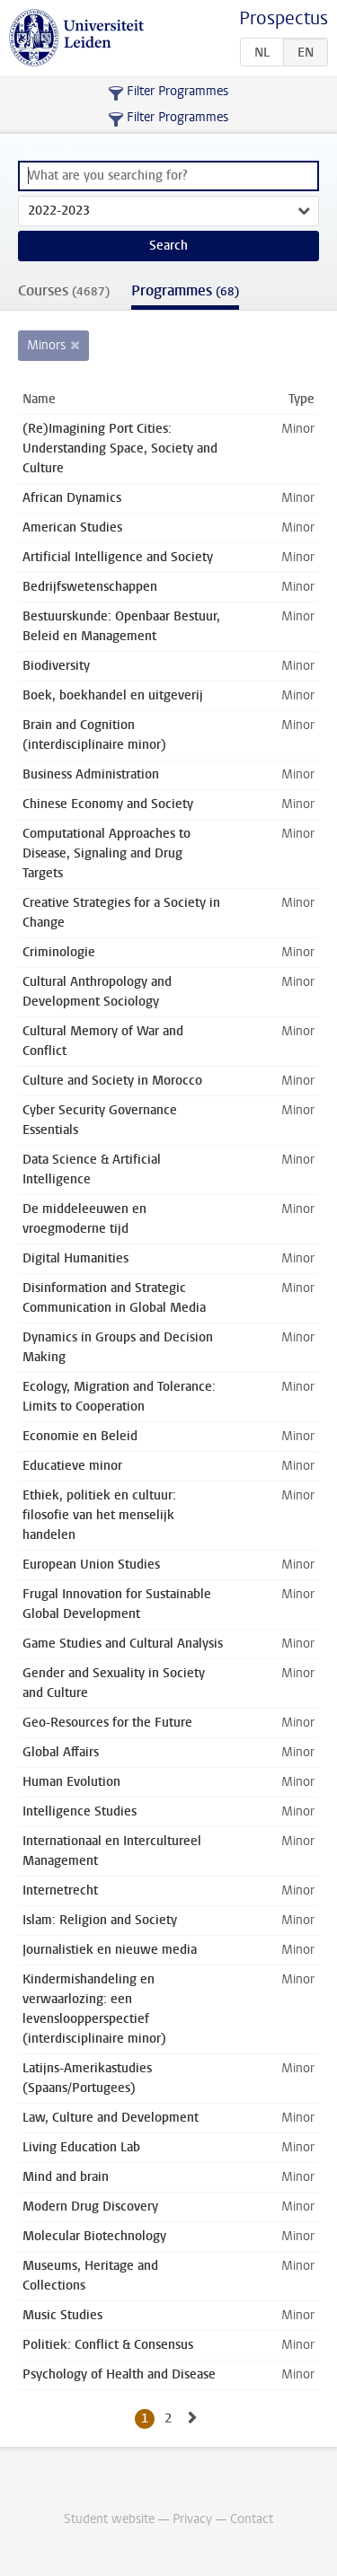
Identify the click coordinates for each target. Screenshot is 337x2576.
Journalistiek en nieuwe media (109, 1949)
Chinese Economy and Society (107, 804)
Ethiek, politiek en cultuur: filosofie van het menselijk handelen (99, 1515)
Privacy (192, 2519)
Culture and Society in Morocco (112, 1080)
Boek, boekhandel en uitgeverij (112, 695)
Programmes (185, 290)
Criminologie (58, 952)
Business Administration (90, 774)
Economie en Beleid (79, 1436)
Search (168, 245)
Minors (46, 345)
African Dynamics (71, 497)
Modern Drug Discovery (90, 2206)
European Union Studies (91, 1564)
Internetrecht (60, 1890)
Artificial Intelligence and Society (117, 557)
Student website (109, 2519)
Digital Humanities (75, 1258)
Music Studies (62, 2315)
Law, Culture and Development (110, 2117)
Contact (251, 2519)
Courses (64, 290)
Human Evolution (71, 1781)
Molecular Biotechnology (94, 2236)
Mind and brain (65, 2176)
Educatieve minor (72, 1465)
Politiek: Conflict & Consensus (107, 2344)
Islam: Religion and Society (99, 1920)
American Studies (72, 527)
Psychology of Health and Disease (119, 2374)
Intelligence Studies (79, 1811)
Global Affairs (60, 1752)
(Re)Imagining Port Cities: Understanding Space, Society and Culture (119, 448)
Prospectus (283, 18)
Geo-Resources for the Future (107, 1722)
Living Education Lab (81, 2147)
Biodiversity (56, 665)
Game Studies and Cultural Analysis (122, 1643)
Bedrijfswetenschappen (89, 586)
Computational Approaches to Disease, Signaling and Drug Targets (106, 853)
